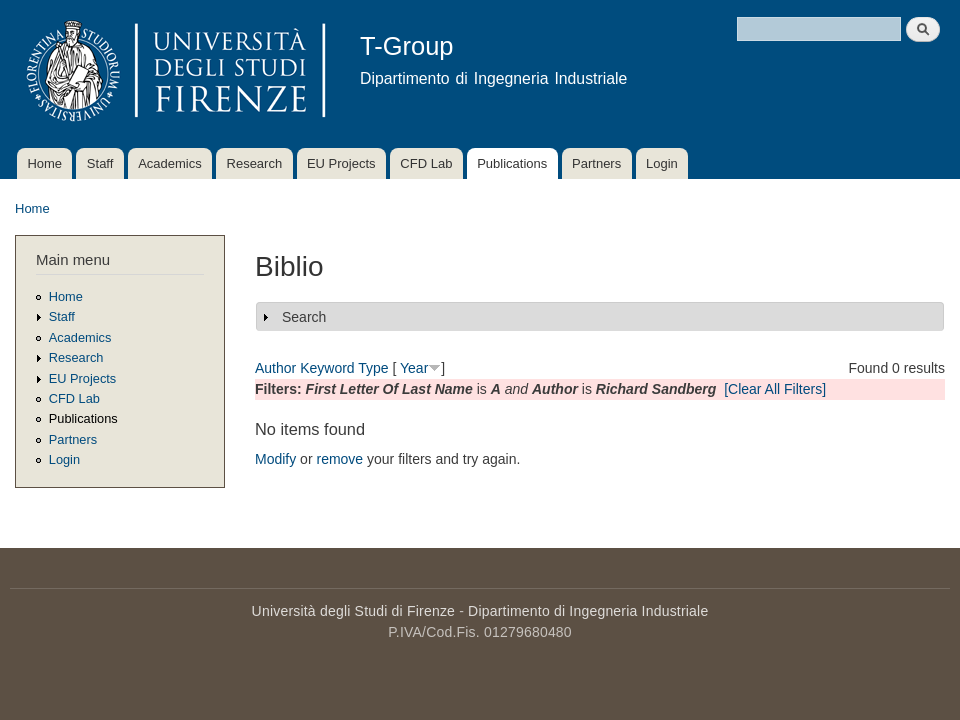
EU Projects (341, 163)
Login (662, 163)
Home (44, 163)
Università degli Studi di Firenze (353, 611)
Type (373, 368)
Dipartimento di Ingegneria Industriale (588, 611)
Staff (100, 163)
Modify (275, 459)
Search (304, 317)
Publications (512, 163)
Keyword (327, 368)
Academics (170, 163)
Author (275, 368)
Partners (596, 163)
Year (414, 368)
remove (339, 459)
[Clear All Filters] (775, 389)
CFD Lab (426, 163)
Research (255, 163)
